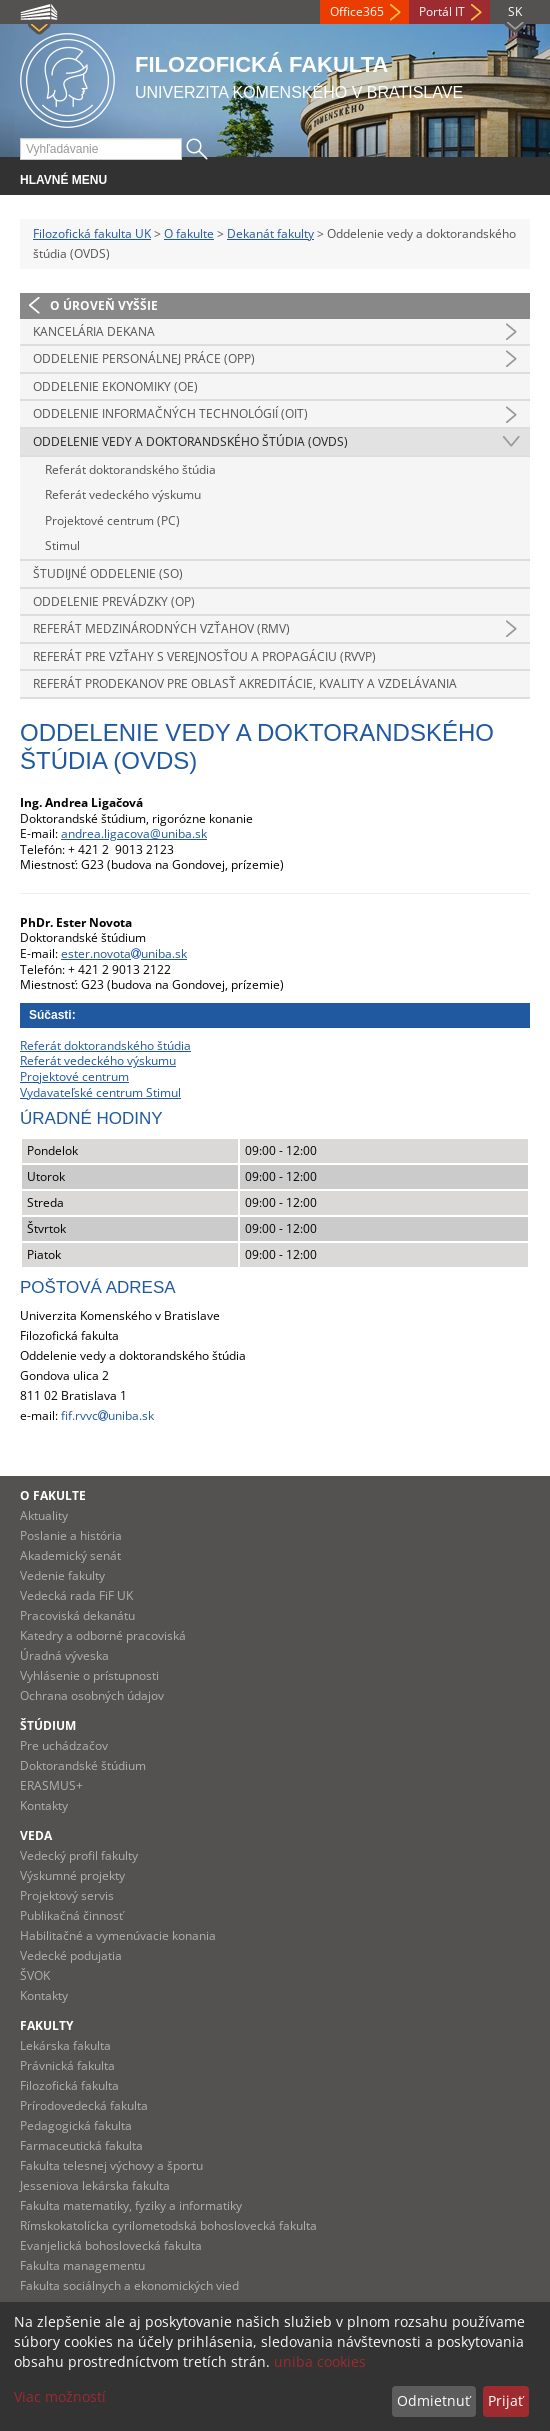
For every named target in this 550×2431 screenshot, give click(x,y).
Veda (36, 1835)
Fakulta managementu (82, 2265)
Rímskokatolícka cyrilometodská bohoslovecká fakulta (168, 2225)
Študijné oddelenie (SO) (108, 573)
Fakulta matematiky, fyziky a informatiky (131, 2205)
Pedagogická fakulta (76, 2125)
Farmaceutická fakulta (81, 2145)
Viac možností (60, 2396)
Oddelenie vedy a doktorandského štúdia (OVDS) (190, 441)
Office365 (357, 11)
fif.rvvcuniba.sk (107, 1415)
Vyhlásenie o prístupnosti (89, 1675)
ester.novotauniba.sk (124, 953)
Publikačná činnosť (71, 1915)
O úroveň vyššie (104, 305)
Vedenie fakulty (62, 1575)
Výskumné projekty (72, 1875)
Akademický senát (70, 1555)
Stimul (62, 545)
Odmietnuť (433, 2400)
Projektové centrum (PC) (112, 520)
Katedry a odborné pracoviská (103, 1635)
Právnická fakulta (67, 2065)
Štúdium (48, 1725)
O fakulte (189, 233)
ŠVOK (35, 1975)
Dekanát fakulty (270, 233)
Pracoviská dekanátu (77, 1615)
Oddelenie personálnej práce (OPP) (144, 358)
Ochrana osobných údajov (92, 1695)
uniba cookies (320, 2361)
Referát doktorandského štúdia (130, 469)
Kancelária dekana (94, 331)
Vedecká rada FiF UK (76, 1595)
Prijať (505, 2400)
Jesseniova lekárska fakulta (95, 2185)
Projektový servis (67, 1895)
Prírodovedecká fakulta (84, 2105)
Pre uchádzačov (64, 1745)
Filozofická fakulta (69, 2085)
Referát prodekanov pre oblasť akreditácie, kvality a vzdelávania (245, 683)
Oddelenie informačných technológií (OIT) (170, 413)
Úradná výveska (64, 1655)
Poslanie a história (71, 1535)
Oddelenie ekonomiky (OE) (115, 386)
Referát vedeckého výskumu (123, 494)
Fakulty (46, 2025)
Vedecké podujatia (71, 1955)
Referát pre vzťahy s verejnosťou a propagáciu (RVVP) (204, 656)
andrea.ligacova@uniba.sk (134, 833)
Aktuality (44, 1515)
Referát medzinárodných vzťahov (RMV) (161, 628)
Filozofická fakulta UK (92, 233)
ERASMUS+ (51, 1785)
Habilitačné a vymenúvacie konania (118, 1935)
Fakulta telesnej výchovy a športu (111, 2165)
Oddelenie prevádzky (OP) (114, 601)
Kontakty (44, 1805)
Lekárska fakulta (65, 2045)
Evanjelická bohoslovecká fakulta (111, 2245)
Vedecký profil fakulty (79, 1855)
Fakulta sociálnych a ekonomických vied (129, 2285)
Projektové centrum (74, 1076)
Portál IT (442, 11)
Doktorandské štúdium (83, 1765)
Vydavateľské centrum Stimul (100, 1092)
